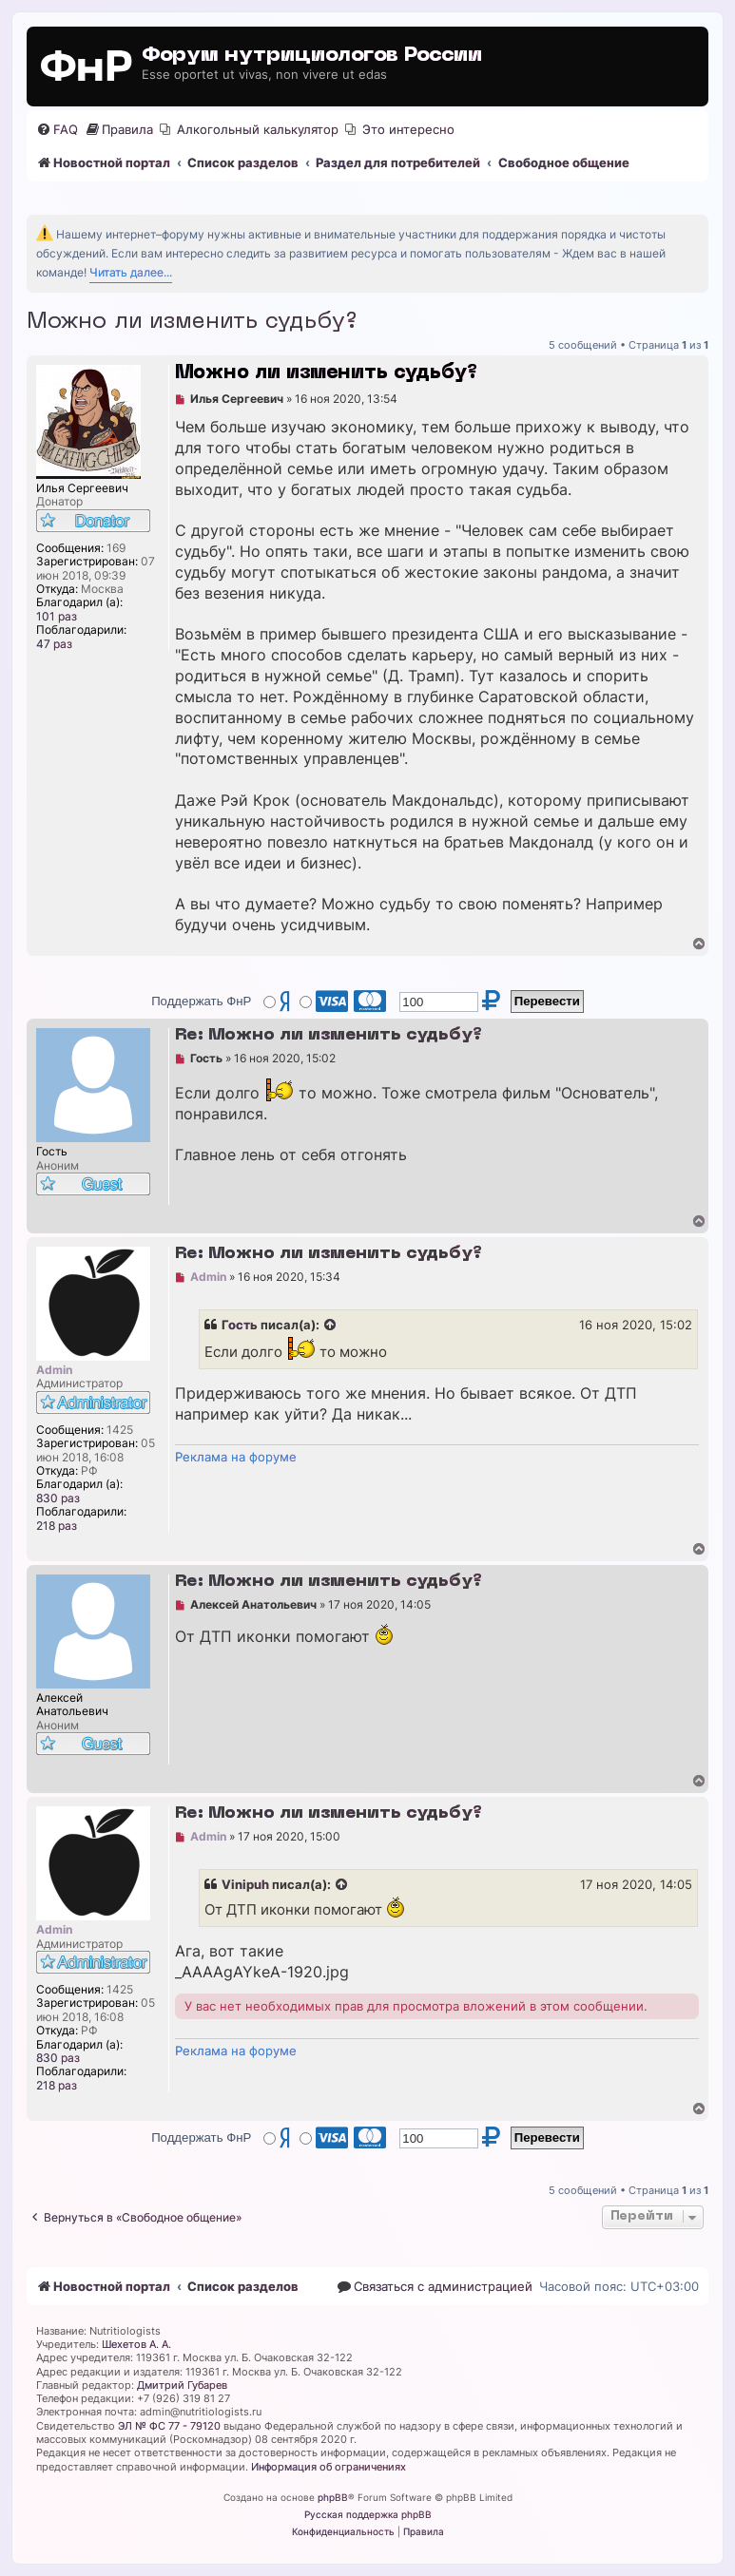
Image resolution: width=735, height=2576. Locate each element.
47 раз (54, 644)
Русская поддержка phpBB (368, 2514)
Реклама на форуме (236, 1456)
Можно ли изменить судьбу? (192, 322)
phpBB (333, 2497)
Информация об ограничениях (328, 2466)
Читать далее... (130, 272)
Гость (240, 1324)
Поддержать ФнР (201, 1001)
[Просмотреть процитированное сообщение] (330, 1325)
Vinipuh (245, 1884)
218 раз (56, 1526)
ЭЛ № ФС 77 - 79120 (169, 2426)
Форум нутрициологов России (312, 56)
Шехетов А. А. (136, 2344)
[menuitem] (57, 129)
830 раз (58, 1498)
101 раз (56, 616)
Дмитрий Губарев (182, 2385)
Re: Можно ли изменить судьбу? (328, 1035)
